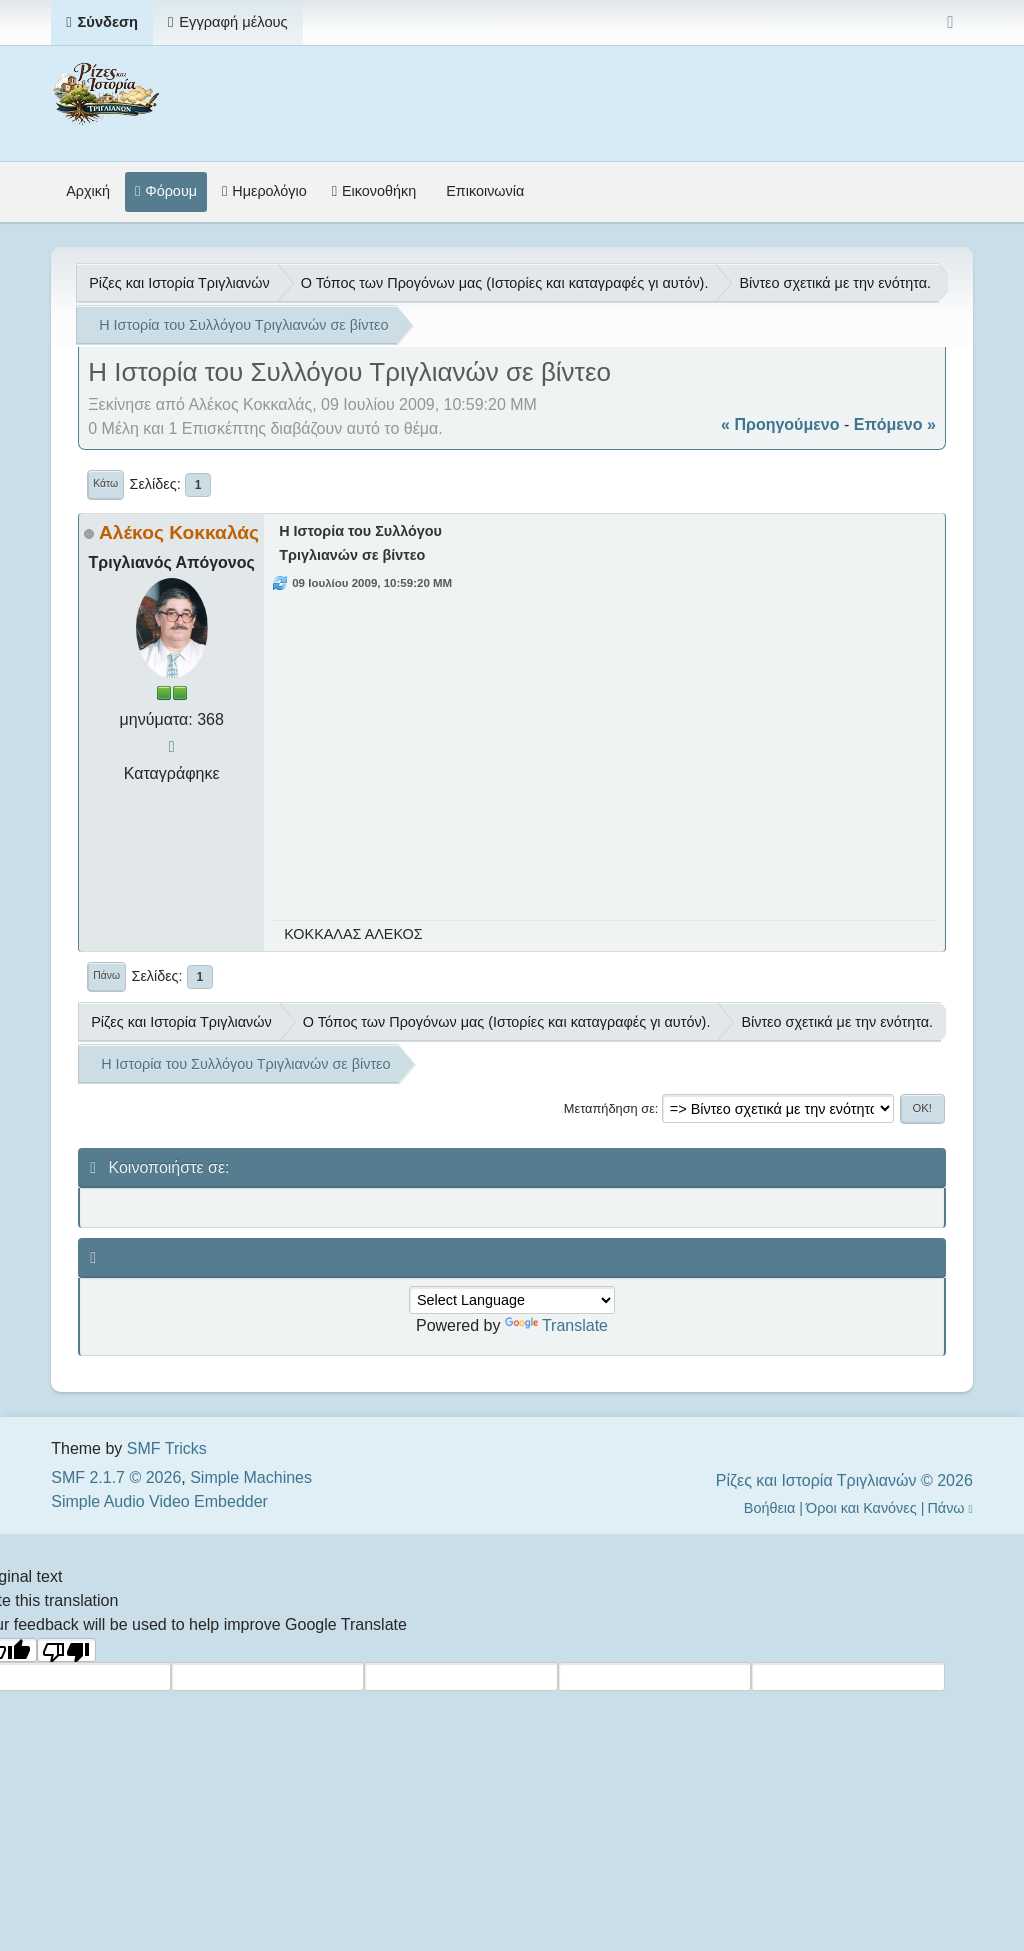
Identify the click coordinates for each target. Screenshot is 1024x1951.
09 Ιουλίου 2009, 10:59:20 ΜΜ (372, 583)
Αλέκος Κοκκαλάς (179, 532)
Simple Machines (251, 1477)
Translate (556, 1325)
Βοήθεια (770, 1508)
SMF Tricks (167, 1448)
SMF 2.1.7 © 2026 (116, 1477)
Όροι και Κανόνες (861, 1508)
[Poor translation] (67, 1650)
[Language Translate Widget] (512, 1300)
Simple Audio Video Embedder (159, 1501)
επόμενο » (895, 424)
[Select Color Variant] (950, 22)
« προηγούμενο (780, 424)
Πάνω (106, 975)
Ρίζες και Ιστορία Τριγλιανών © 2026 (844, 1480)
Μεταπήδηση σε (609, 1108)
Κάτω (105, 483)
